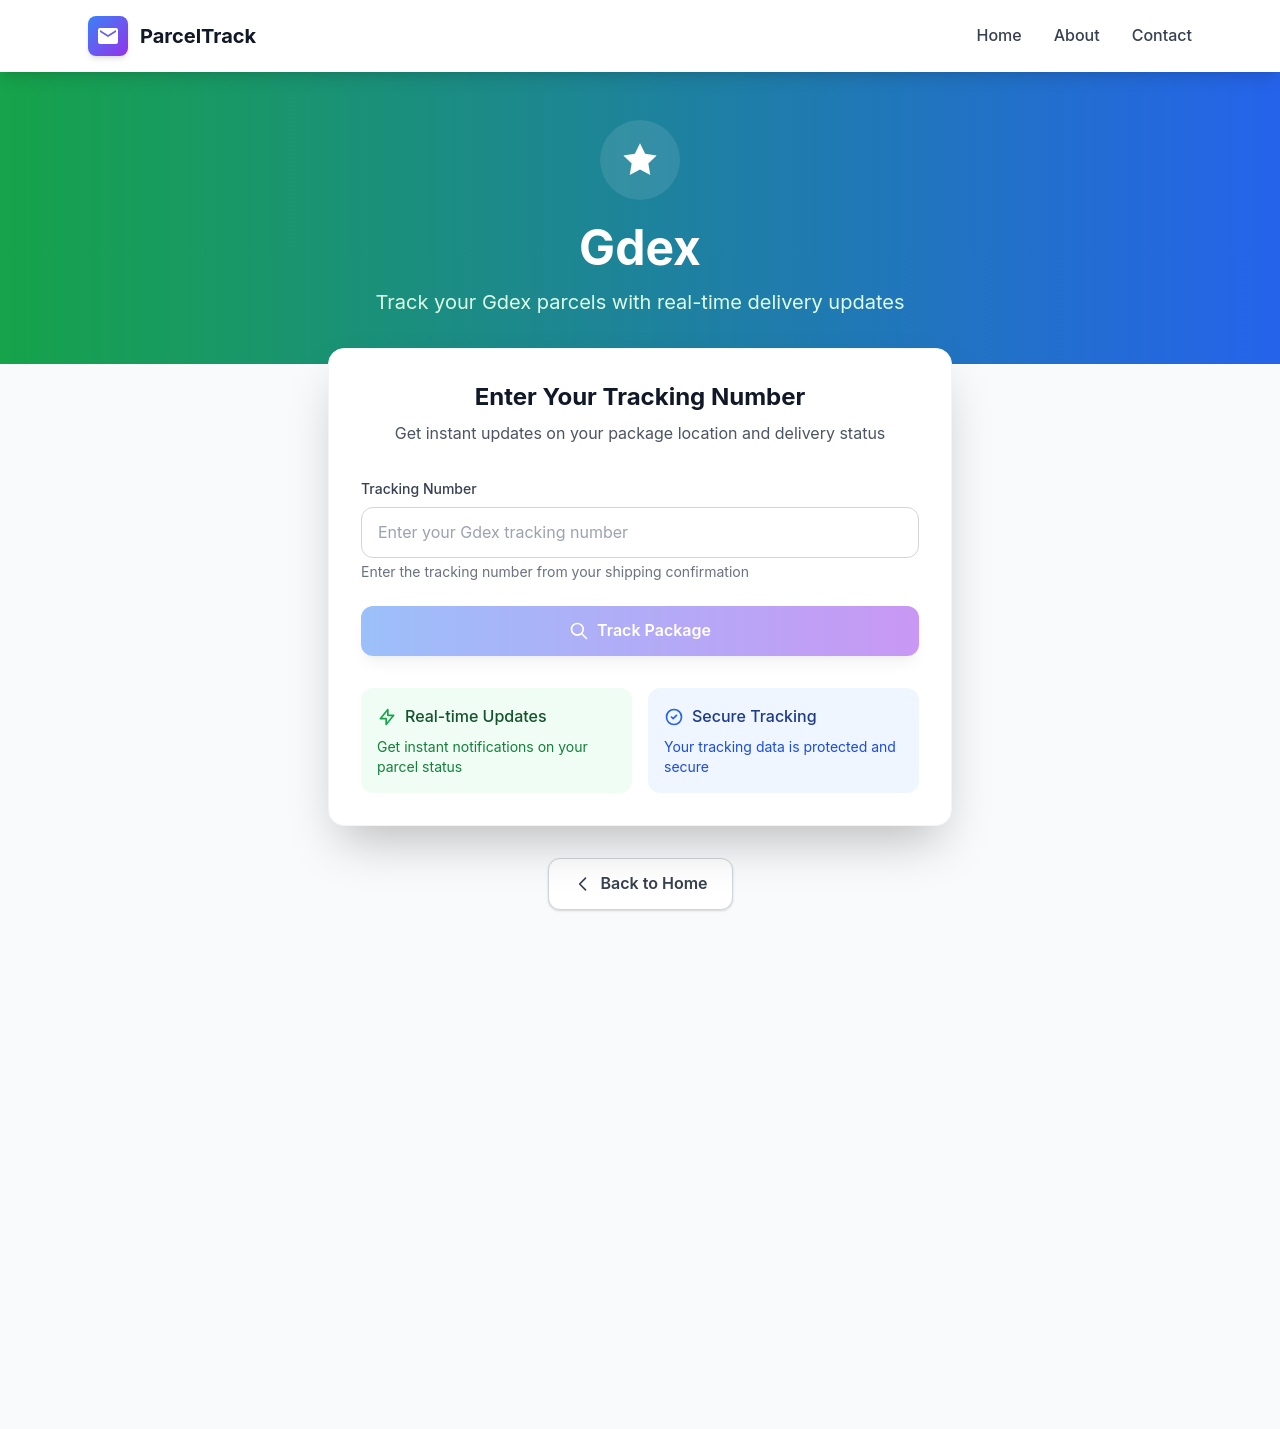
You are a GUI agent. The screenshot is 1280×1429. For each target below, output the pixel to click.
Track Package (640, 630)
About (1077, 35)
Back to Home (640, 883)
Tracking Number (419, 488)
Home (999, 35)
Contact (1162, 35)
